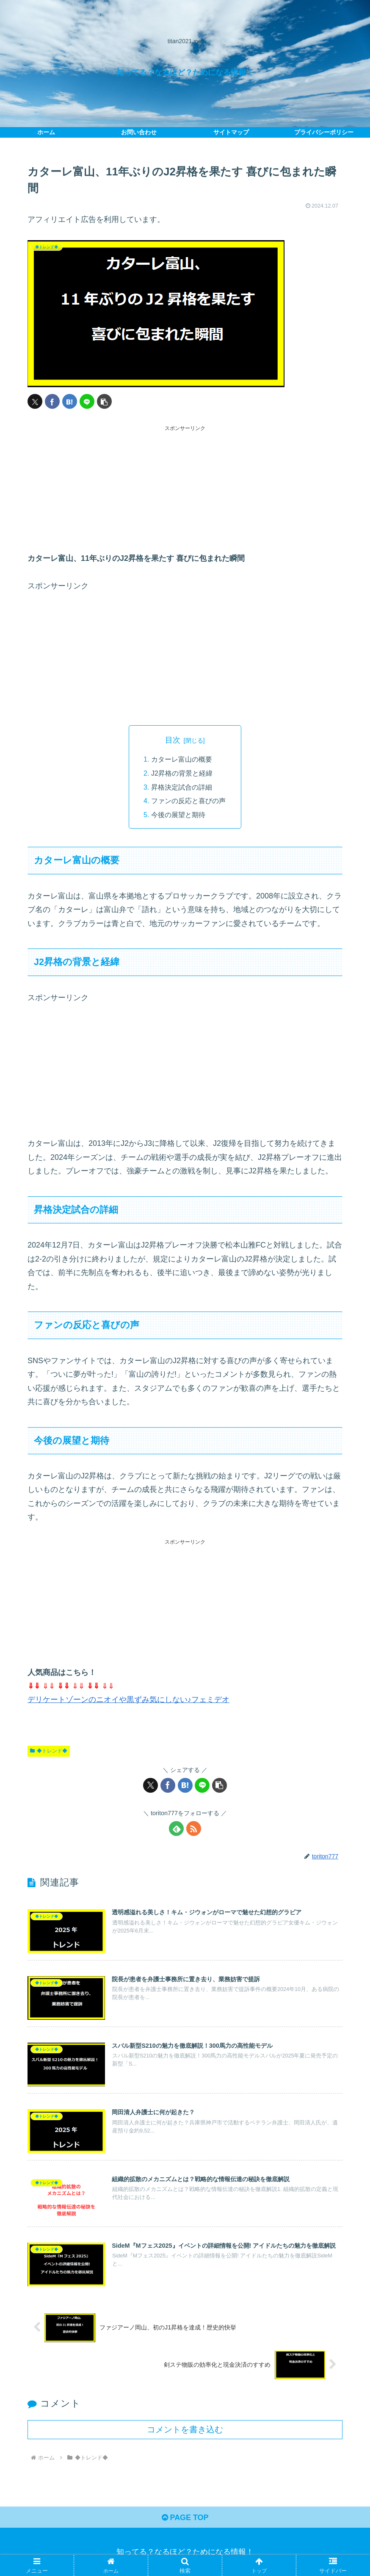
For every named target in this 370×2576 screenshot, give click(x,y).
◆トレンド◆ (48, 1750)
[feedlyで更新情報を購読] (176, 1827)
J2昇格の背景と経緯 (182, 773)
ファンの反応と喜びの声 (188, 800)
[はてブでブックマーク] (69, 401)
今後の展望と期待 (178, 814)
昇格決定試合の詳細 (181, 786)
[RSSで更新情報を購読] (193, 1827)
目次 (172, 740)
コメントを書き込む (185, 2428)
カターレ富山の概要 (181, 759)
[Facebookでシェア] (52, 401)
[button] (104, 401)
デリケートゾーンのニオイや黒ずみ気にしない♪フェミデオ (128, 1699)
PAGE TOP (184, 2517)
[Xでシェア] (35, 401)
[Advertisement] (185, 492)
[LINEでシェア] (87, 401)
